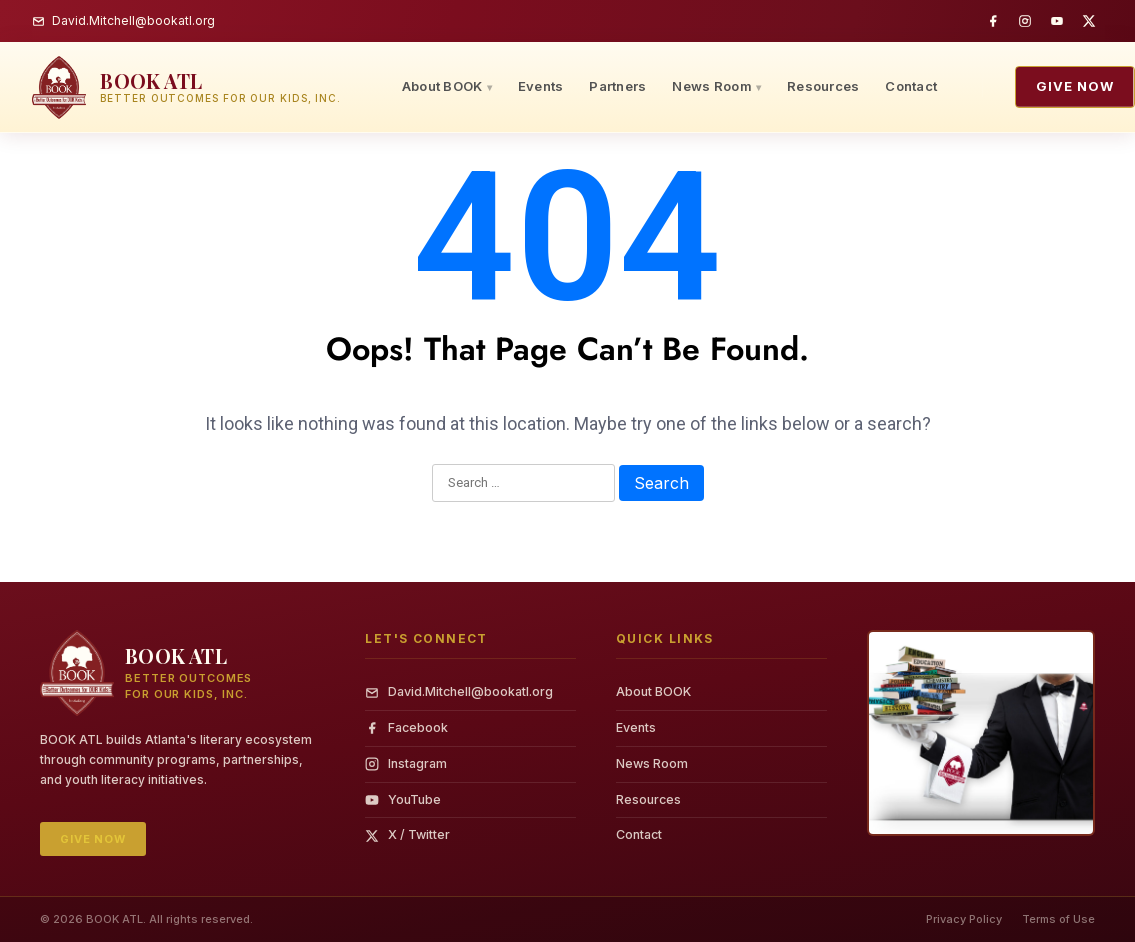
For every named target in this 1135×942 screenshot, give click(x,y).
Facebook (406, 727)
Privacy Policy (964, 919)
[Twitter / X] (1089, 21)
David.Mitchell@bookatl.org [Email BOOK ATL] (123, 20)
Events (541, 86)
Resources (823, 86)
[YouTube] (1057, 21)
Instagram (406, 763)
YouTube (403, 799)
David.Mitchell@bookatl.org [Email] (459, 691)
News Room (711, 86)
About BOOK (442, 86)
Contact (911, 86)
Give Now (1074, 86)
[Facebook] (993, 21)
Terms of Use (1058, 919)
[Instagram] (1025, 21)
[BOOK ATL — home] (186, 87)
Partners (617, 86)
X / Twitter (407, 834)
